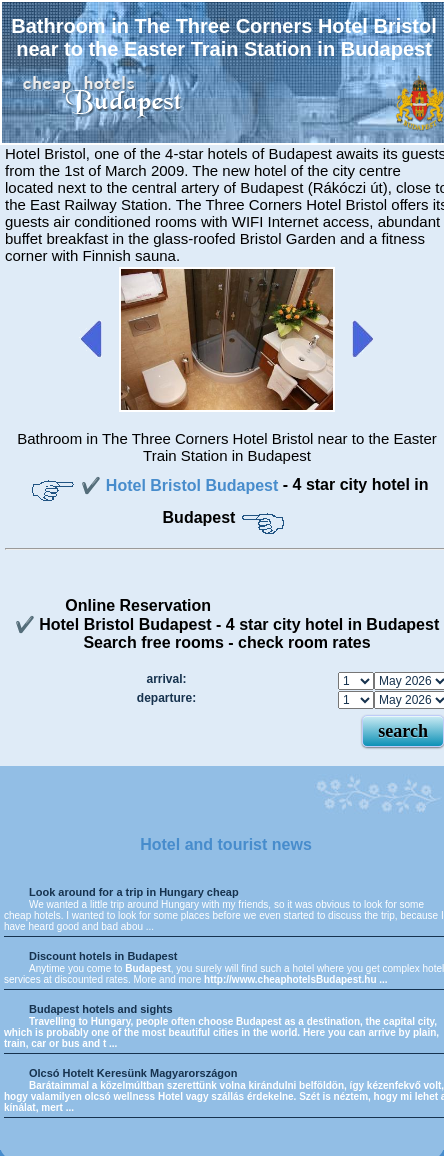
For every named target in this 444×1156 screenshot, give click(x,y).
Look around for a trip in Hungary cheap (134, 892)
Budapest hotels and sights (101, 1009)
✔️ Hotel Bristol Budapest (181, 485)
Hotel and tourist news (226, 844)
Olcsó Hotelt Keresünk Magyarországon (133, 1073)
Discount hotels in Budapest (103, 956)
